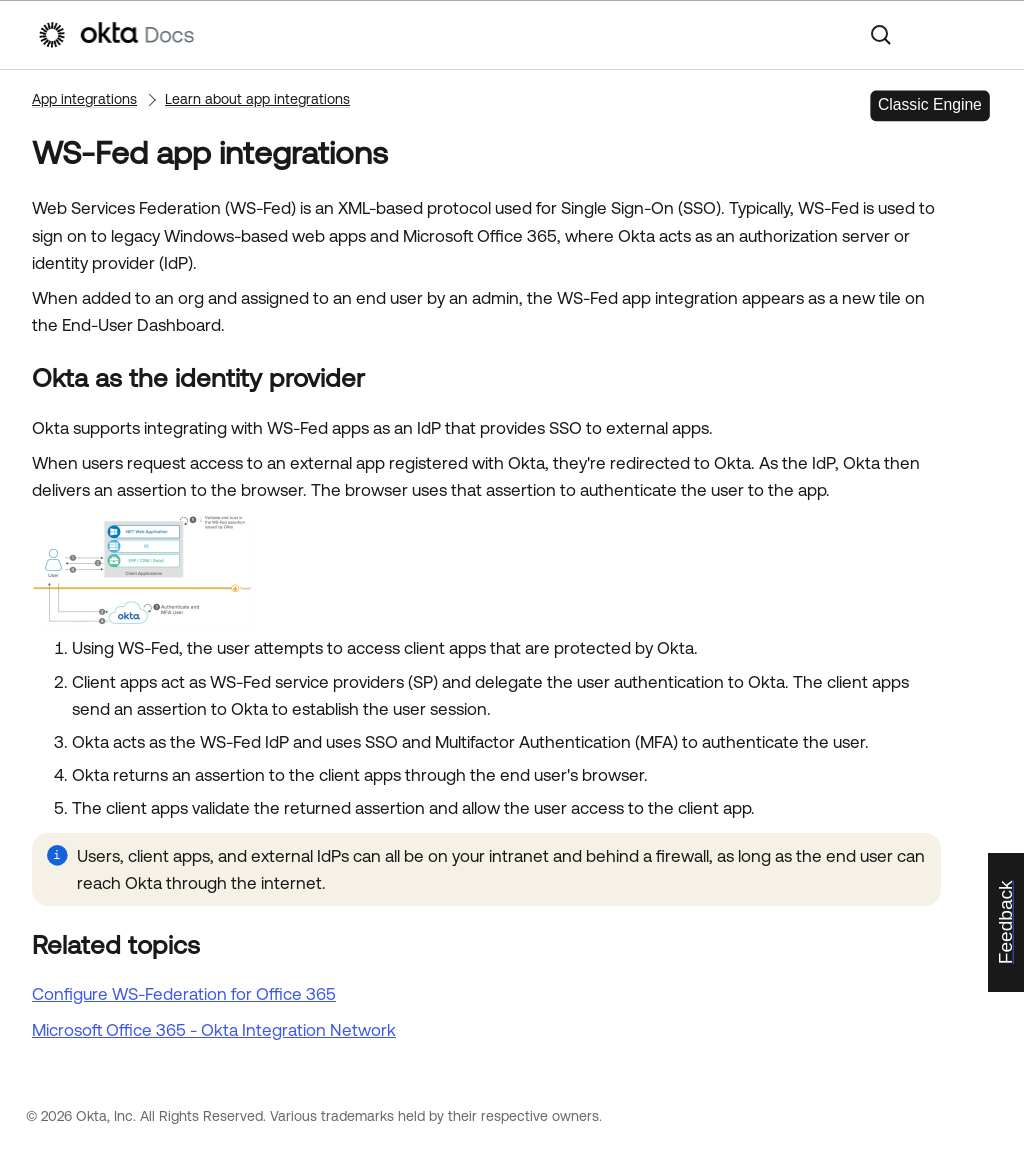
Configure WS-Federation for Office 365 (184, 994)
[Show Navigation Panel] (977, 35)
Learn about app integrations (257, 99)
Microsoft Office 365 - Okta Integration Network (214, 1030)
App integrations (84, 99)
